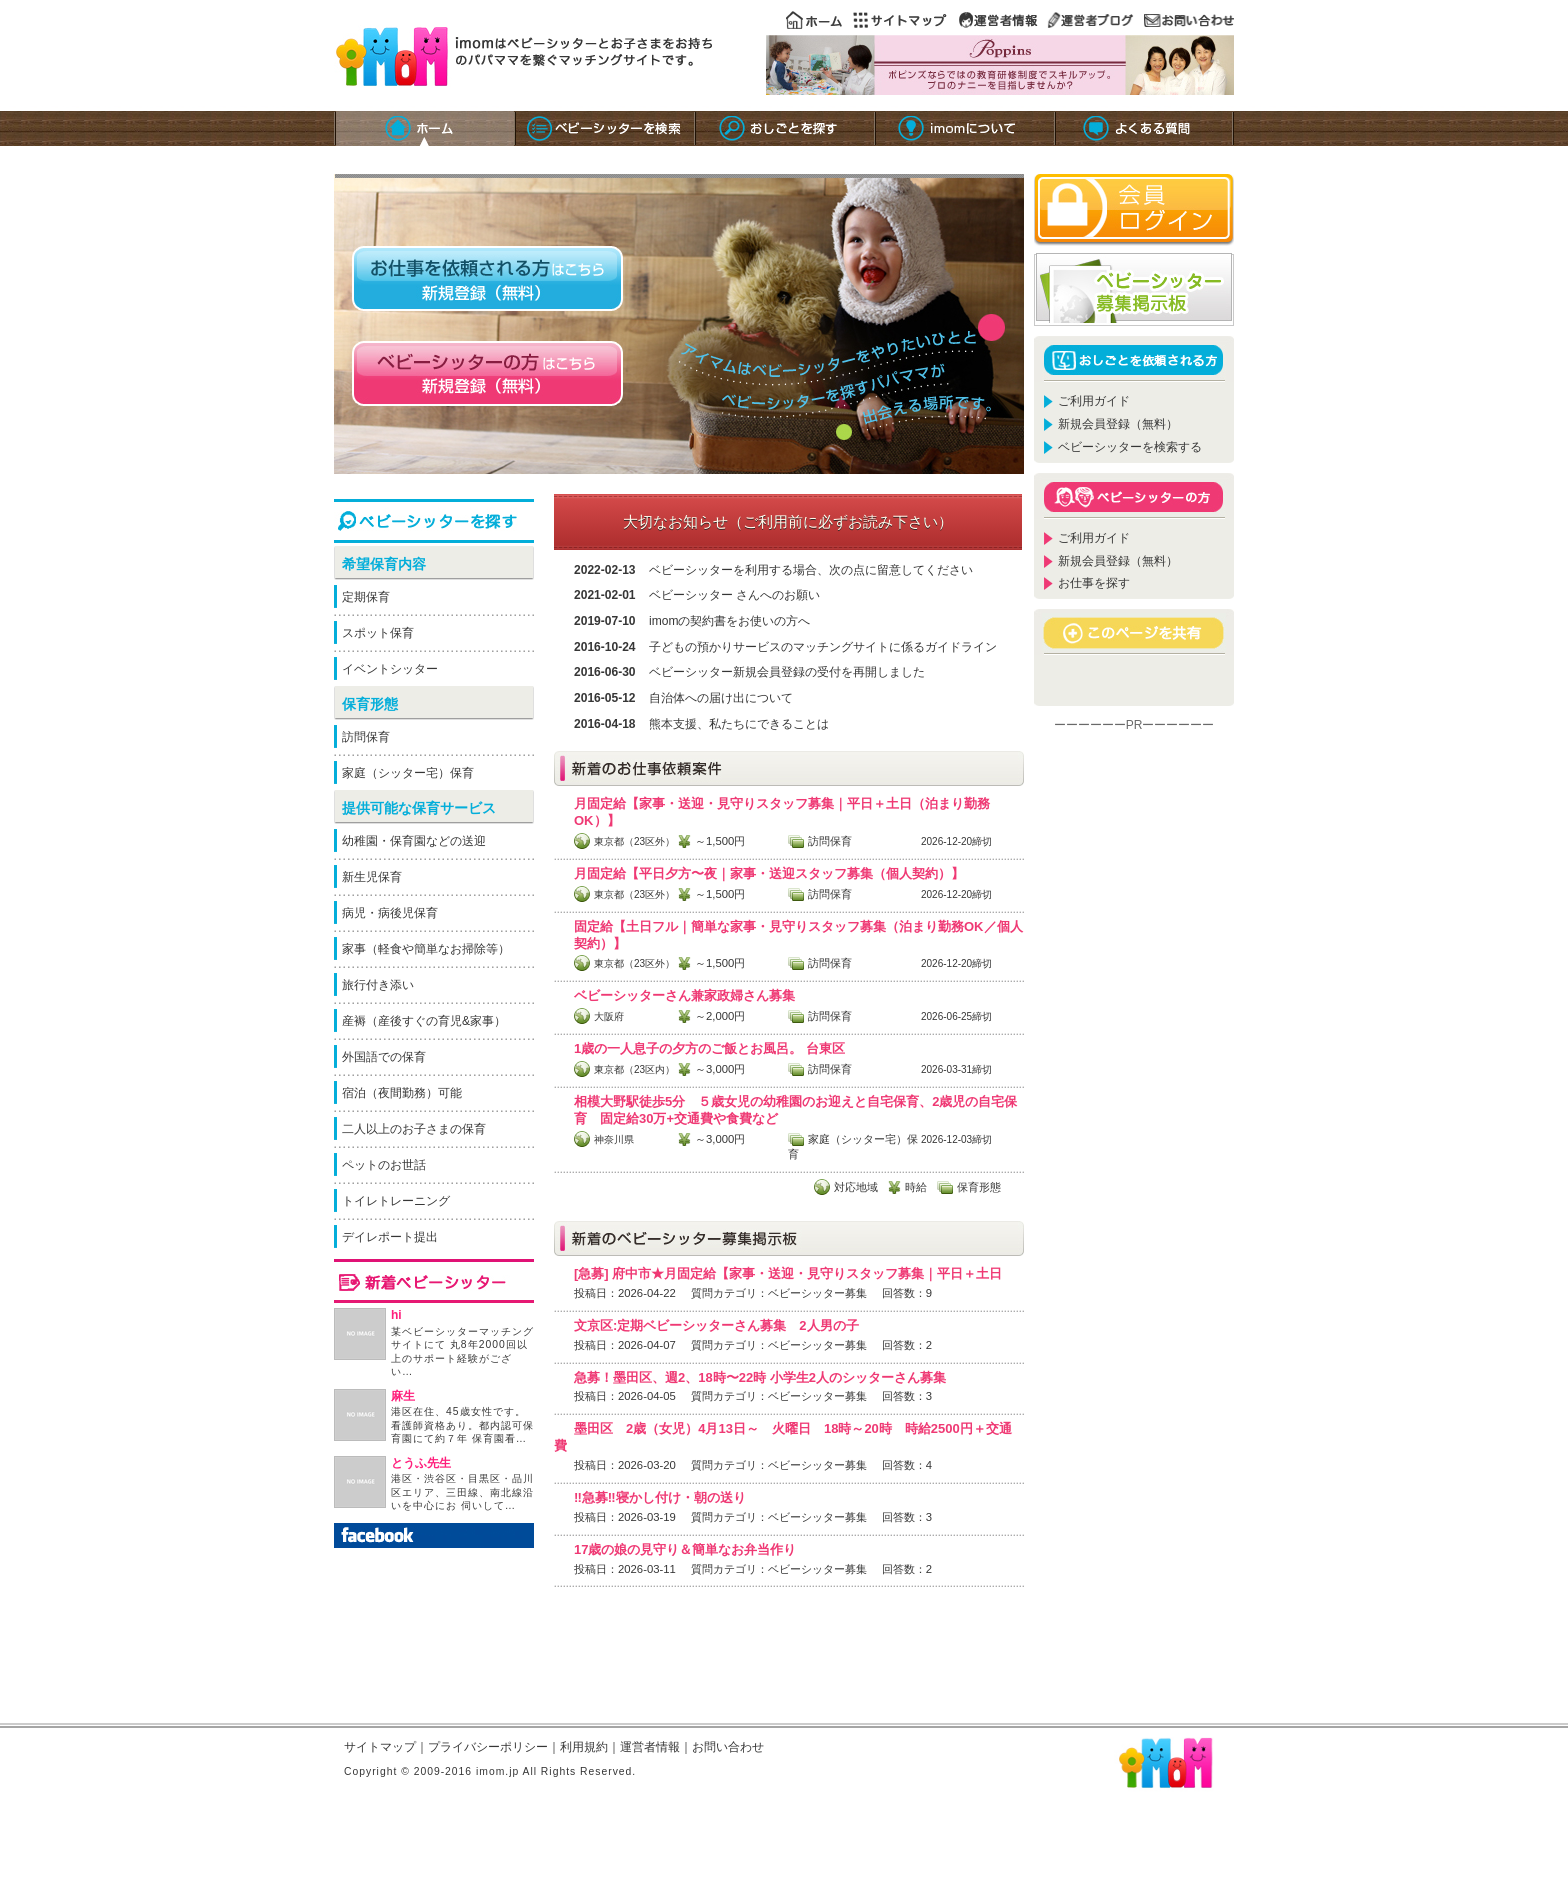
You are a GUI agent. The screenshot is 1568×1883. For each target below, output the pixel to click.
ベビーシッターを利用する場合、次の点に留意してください (811, 570)
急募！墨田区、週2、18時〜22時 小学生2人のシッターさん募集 (760, 1377)
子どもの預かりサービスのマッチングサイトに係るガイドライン (823, 647)
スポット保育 (378, 633)
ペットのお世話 (384, 1165)
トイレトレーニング (396, 1201)
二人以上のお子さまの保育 (414, 1129)
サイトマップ (380, 1747)
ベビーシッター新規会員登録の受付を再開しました (787, 672)
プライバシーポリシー (488, 1747)
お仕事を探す (1094, 583)
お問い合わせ (728, 1747)
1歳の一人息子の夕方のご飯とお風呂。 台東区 (709, 1048)
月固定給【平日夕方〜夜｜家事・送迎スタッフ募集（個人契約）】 (769, 873)
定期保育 (366, 597)
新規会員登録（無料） (1118, 424)
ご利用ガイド (1094, 401)
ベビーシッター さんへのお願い (734, 595)
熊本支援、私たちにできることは (739, 724)
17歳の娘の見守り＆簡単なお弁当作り (685, 1549)
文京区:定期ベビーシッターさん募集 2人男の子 (716, 1325)
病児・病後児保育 (390, 913)
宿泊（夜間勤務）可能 (402, 1093)
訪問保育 (366, 737)
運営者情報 (650, 1747)
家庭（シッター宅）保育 (408, 773)
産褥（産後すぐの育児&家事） (424, 1021)
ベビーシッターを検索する (1130, 447)
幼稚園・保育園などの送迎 (414, 841)
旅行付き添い (378, 985)
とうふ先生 (421, 1463)
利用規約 (584, 1747)
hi (396, 1315)
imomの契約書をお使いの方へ (729, 621)
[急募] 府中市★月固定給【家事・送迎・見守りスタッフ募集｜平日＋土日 (788, 1273)
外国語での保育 (384, 1057)
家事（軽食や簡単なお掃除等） (426, 949)
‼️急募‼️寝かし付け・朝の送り (660, 1497)
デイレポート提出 (390, 1237)
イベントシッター (390, 669)
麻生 (403, 1396)
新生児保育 (372, 877)
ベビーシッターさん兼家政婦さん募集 (684, 995)
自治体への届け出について (721, 698)
